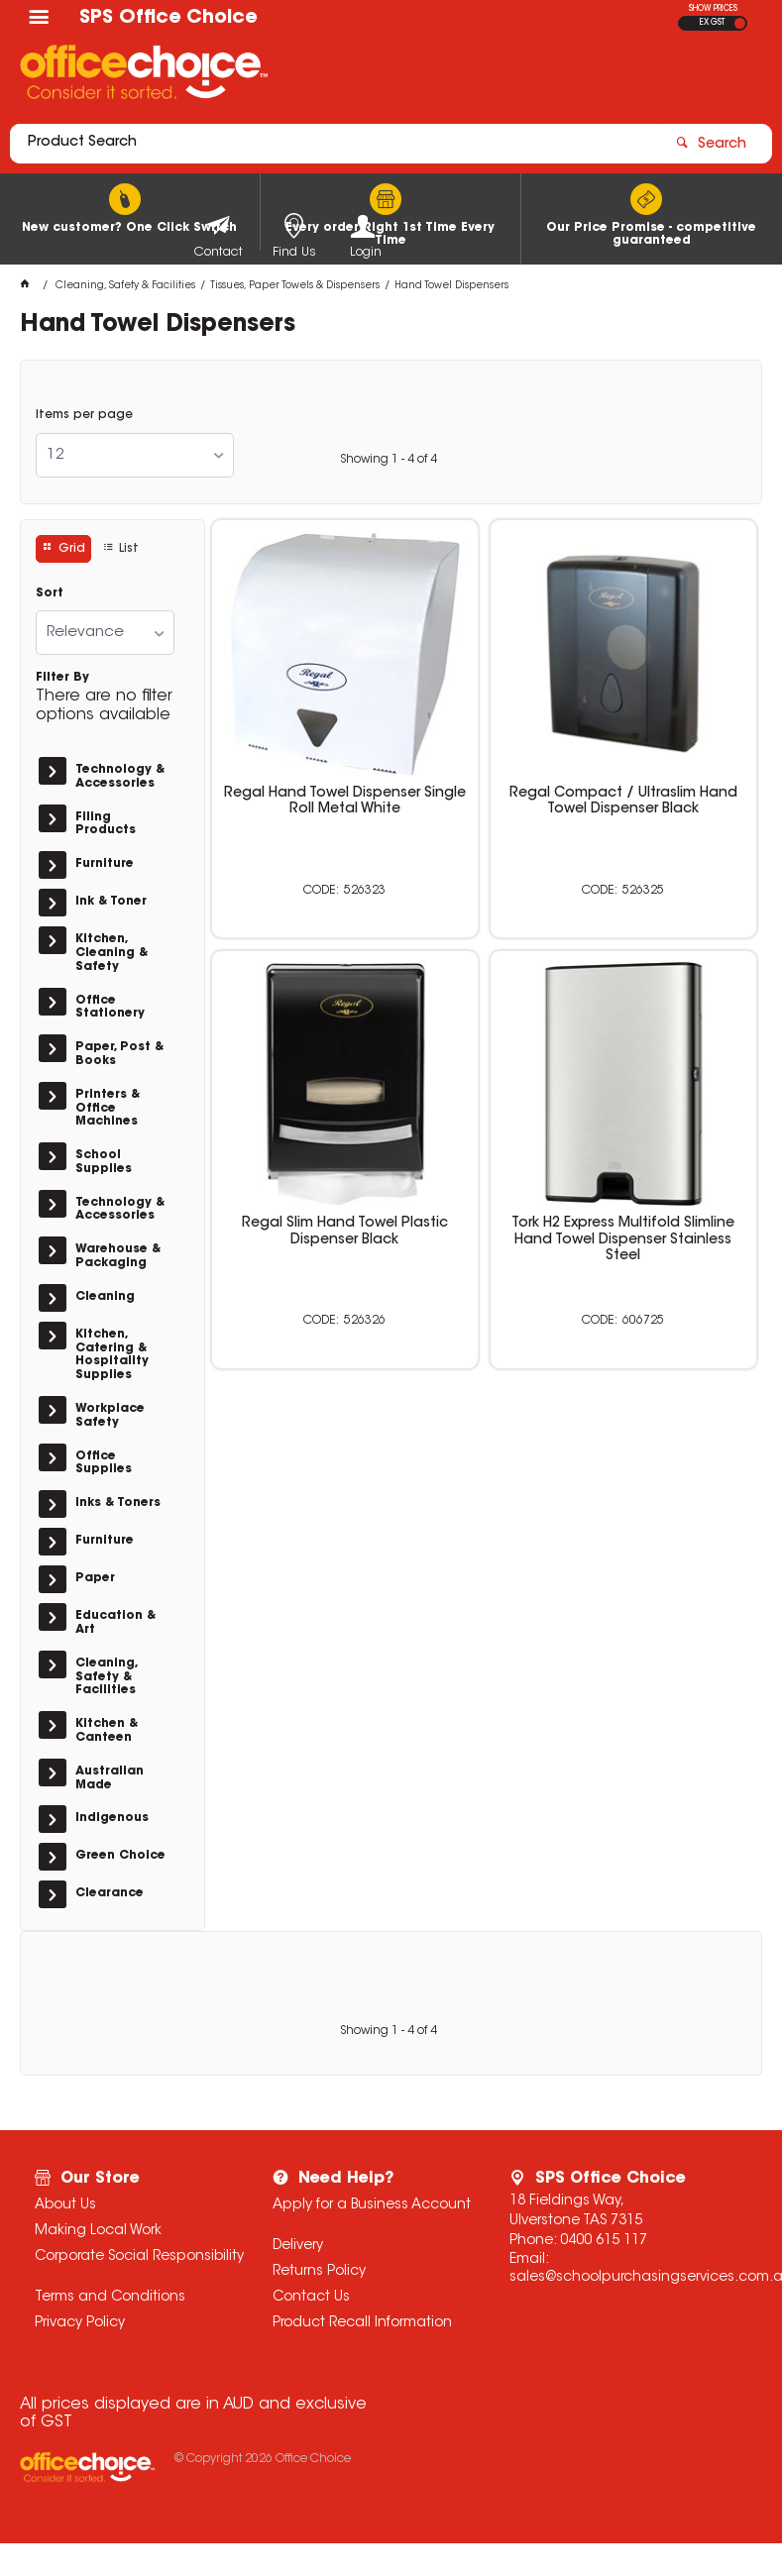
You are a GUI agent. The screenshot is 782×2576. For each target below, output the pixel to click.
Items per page (84, 415)
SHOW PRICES (713, 9)
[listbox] (135, 455)
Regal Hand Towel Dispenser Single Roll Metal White (345, 801)
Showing (388, 460)
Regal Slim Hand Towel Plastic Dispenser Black (345, 1231)
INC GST (739, 23)
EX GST (712, 23)
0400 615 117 (603, 2241)
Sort (49, 593)
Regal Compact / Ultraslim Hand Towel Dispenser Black (623, 801)
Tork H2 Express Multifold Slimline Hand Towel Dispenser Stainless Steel (622, 1239)
